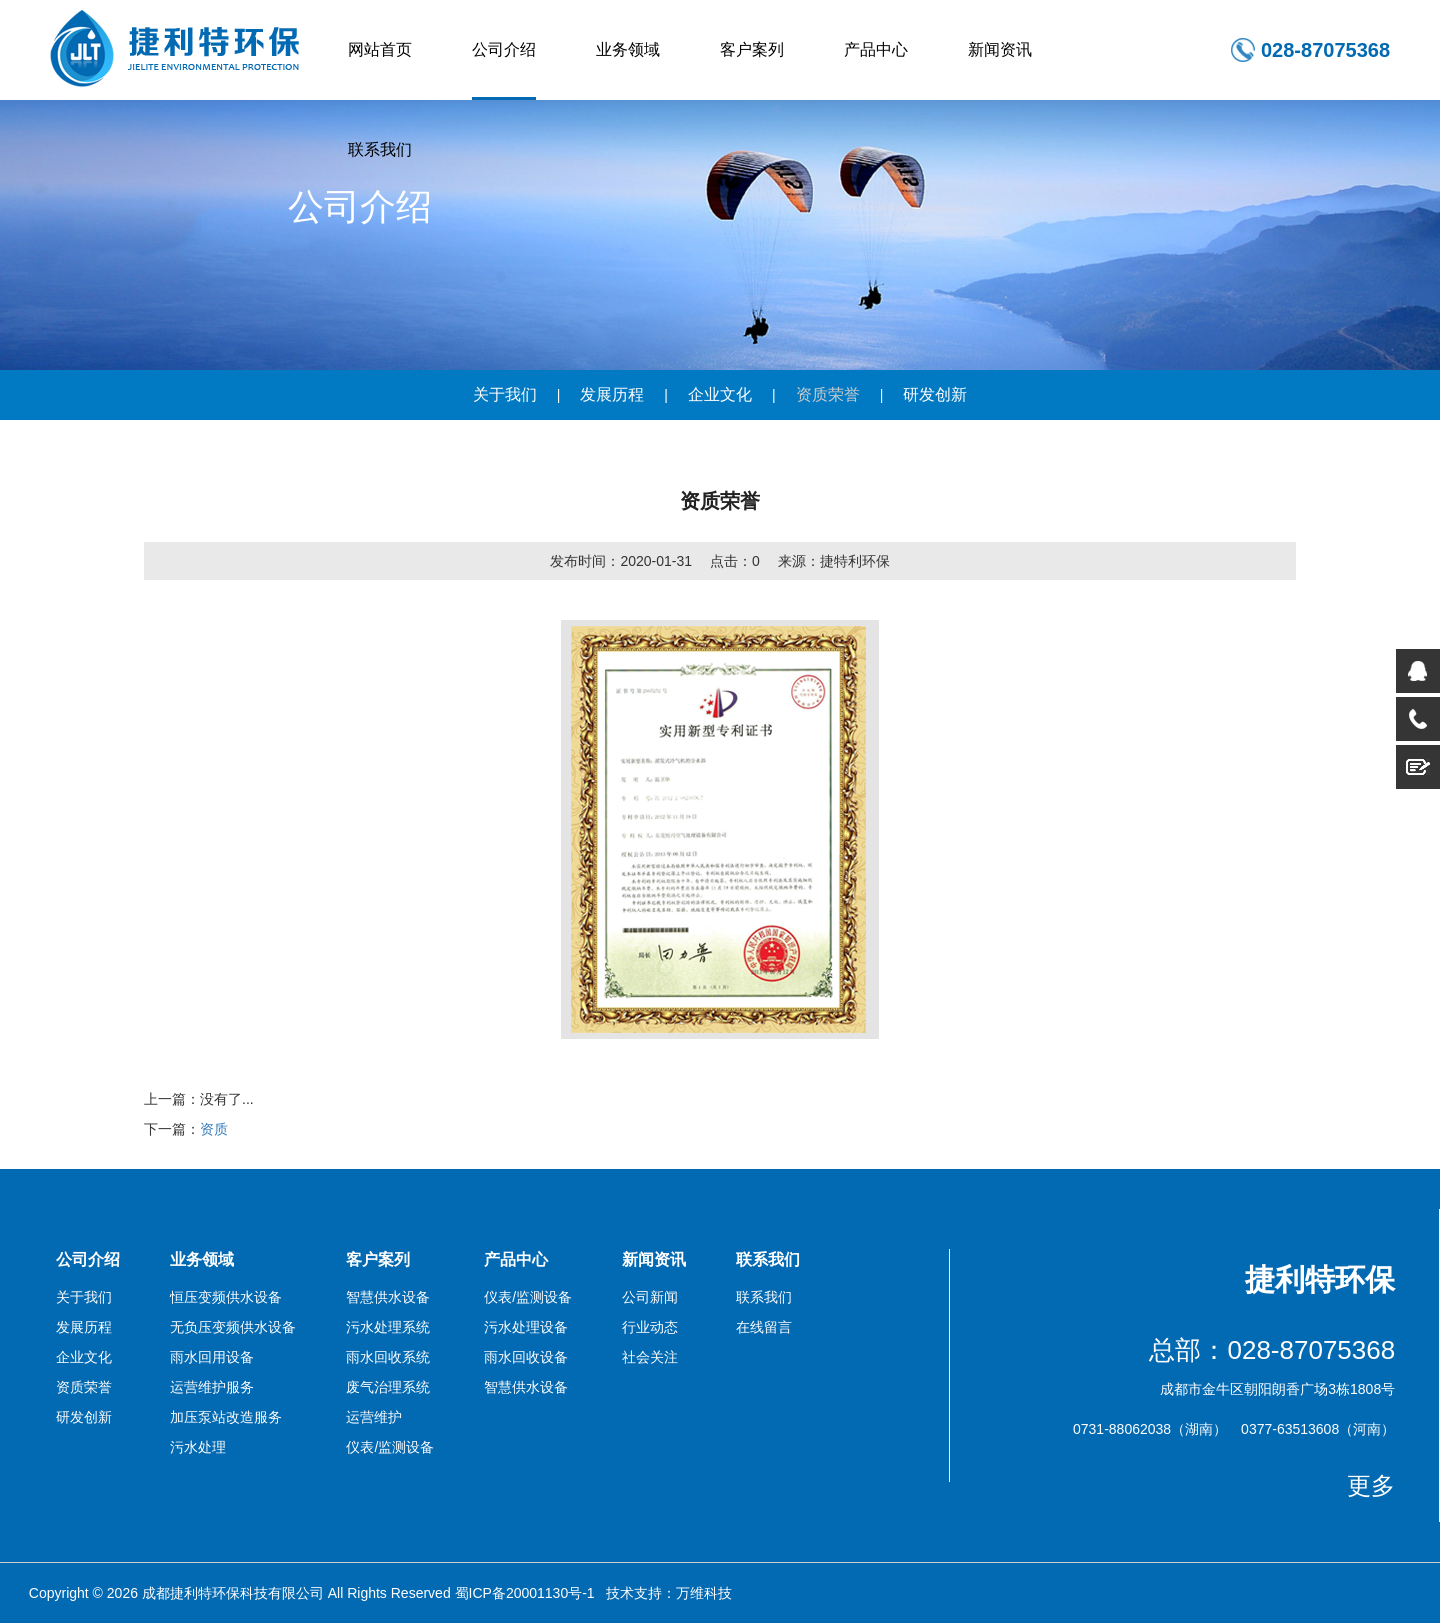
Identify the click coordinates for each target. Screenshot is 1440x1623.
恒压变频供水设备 (226, 1297)
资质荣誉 (828, 394)
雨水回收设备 (526, 1357)
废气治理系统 (388, 1387)
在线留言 (764, 1327)
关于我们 (505, 394)
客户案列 (752, 49)
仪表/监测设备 (390, 1447)
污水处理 (198, 1447)
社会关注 (650, 1357)
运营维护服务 (212, 1387)
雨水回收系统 (388, 1357)
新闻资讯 (1000, 49)
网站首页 (380, 49)
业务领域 (628, 49)
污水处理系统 (388, 1327)
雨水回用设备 (212, 1357)
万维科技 (704, 1593)
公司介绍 (504, 49)
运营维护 (374, 1417)
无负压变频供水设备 (233, 1327)
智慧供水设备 (388, 1297)
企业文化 (720, 394)
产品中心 (876, 49)
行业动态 (650, 1327)
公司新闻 (650, 1297)
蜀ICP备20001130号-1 (525, 1593)
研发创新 (935, 394)
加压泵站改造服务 (226, 1417)
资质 (214, 1129)
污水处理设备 (526, 1327)
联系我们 (380, 149)
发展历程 (612, 394)
